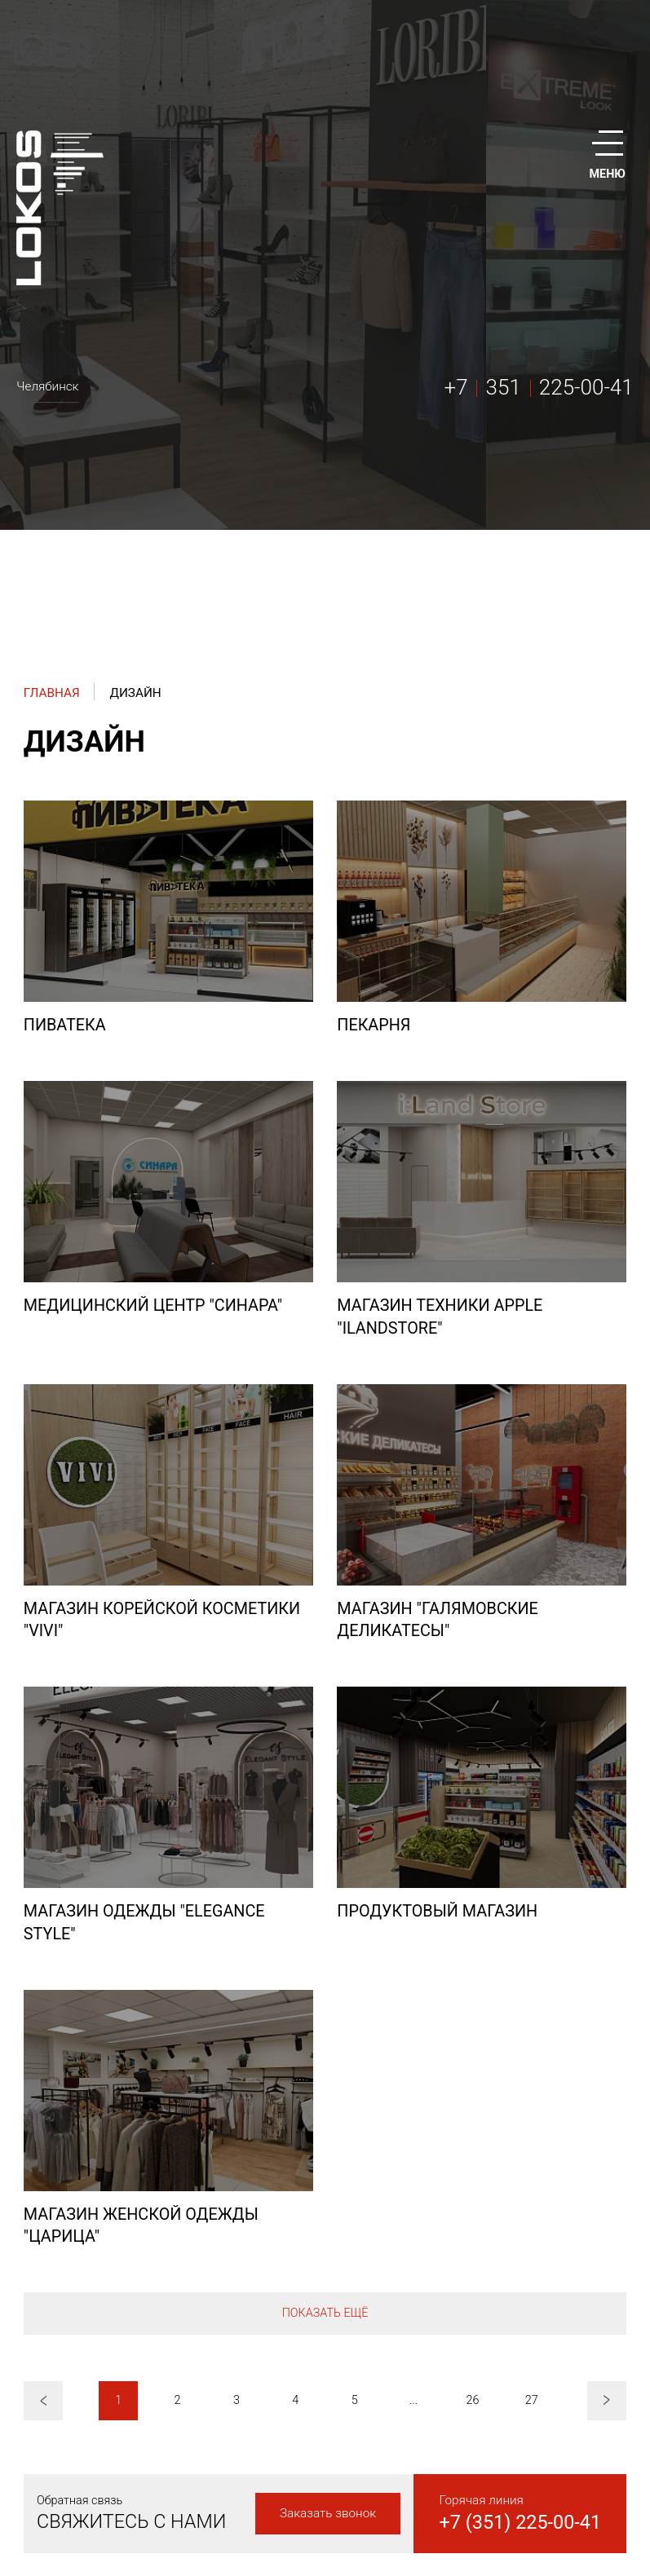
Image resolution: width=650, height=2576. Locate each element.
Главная (52, 693)
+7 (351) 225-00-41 (521, 2522)
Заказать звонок (328, 2513)
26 (472, 2400)
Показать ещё (325, 2313)
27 (531, 2400)
